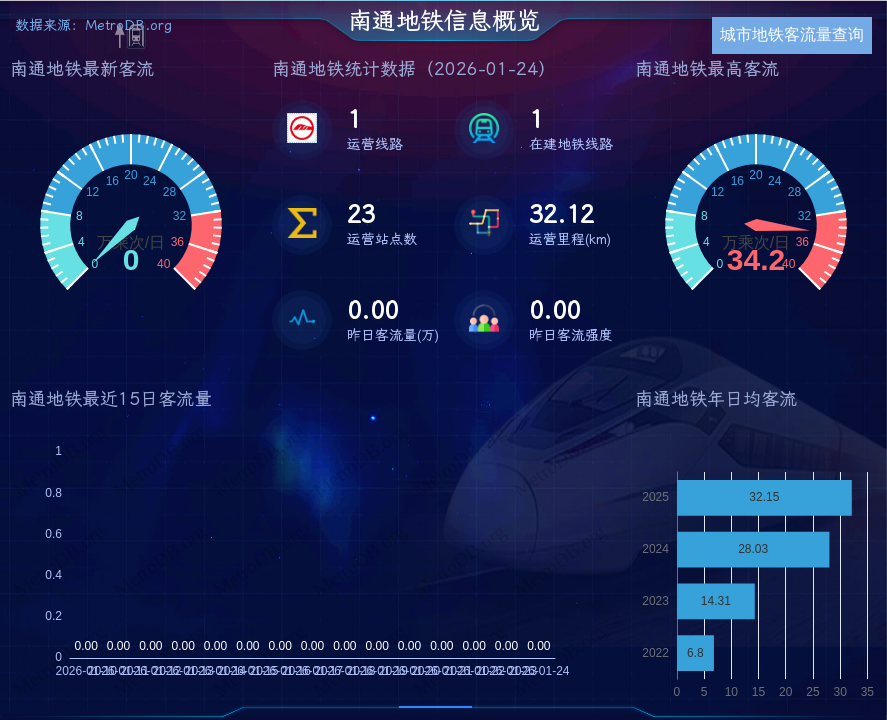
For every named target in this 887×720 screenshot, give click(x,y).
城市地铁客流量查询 (792, 34)
